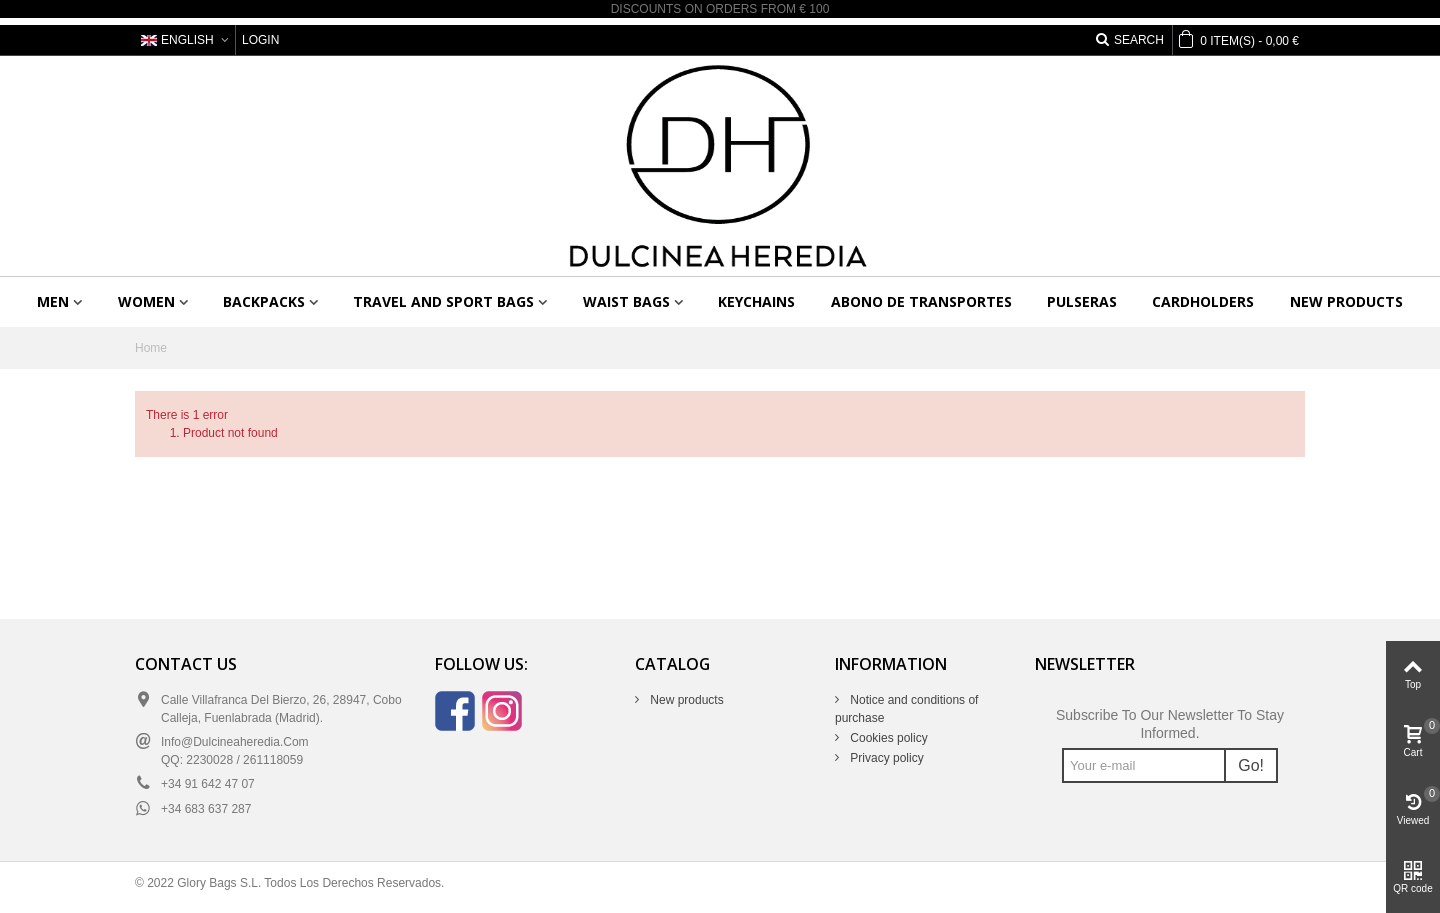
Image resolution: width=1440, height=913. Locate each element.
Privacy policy (885, 758)
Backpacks (264, 301)
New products (1346, 301)
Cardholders (1203, 301)
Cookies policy (887, 738)
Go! (1251, 765)
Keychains (756, 301)
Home (151, 348)
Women (146, 301)
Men (53, 301)
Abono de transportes (921, 301)
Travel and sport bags (443, 301)
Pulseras (1082, 301)
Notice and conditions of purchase (906, 709)
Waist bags (626, 301)
